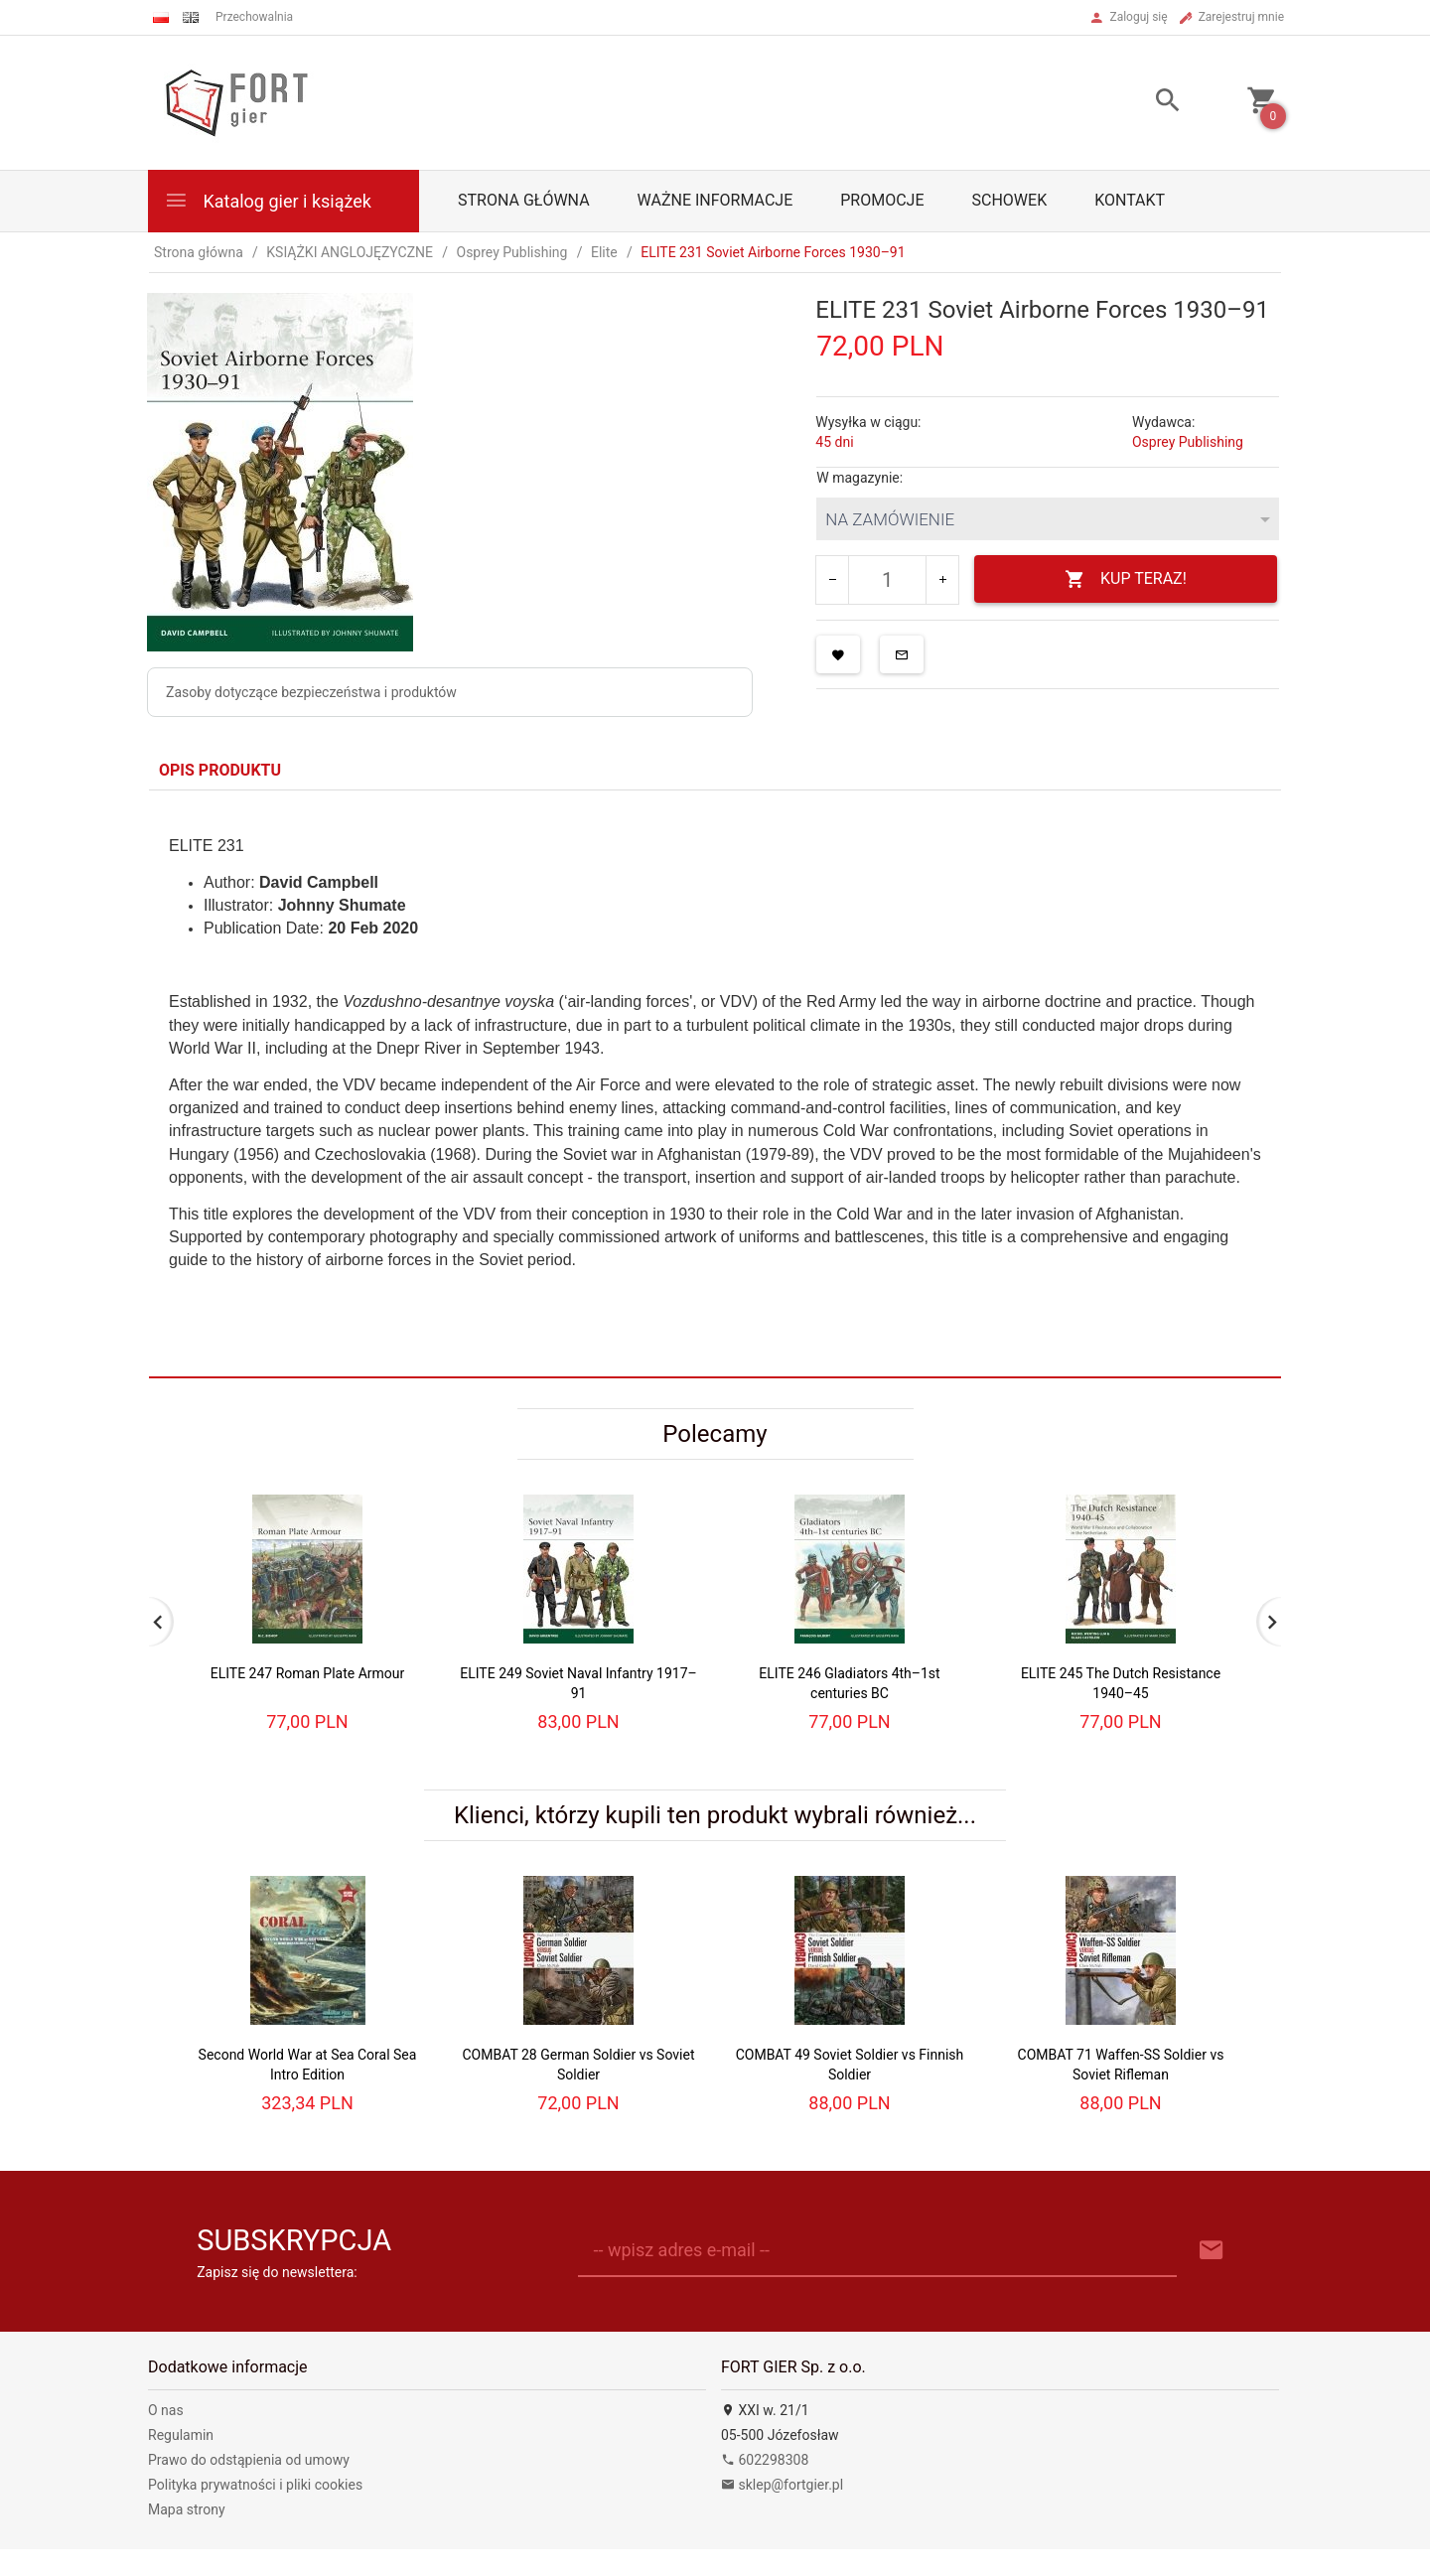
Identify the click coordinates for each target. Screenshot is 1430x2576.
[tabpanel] (715, 1083)
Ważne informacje (715, 200)
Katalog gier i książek (267, 200)
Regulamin (181, 2435)
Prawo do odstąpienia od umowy (249, 2460)
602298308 (764, 2460)
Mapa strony (186, 2509)
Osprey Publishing (1187, 442)
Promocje (882, 200)
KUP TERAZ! (1126, 579)
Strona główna (524, 200)
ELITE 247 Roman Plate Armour (308, 1673)
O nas (166, 2410)
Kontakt (1129, 200)
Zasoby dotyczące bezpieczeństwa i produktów (311, 692)
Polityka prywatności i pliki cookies (255, 2485)
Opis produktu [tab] (220, 770)
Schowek (1010, 200)
